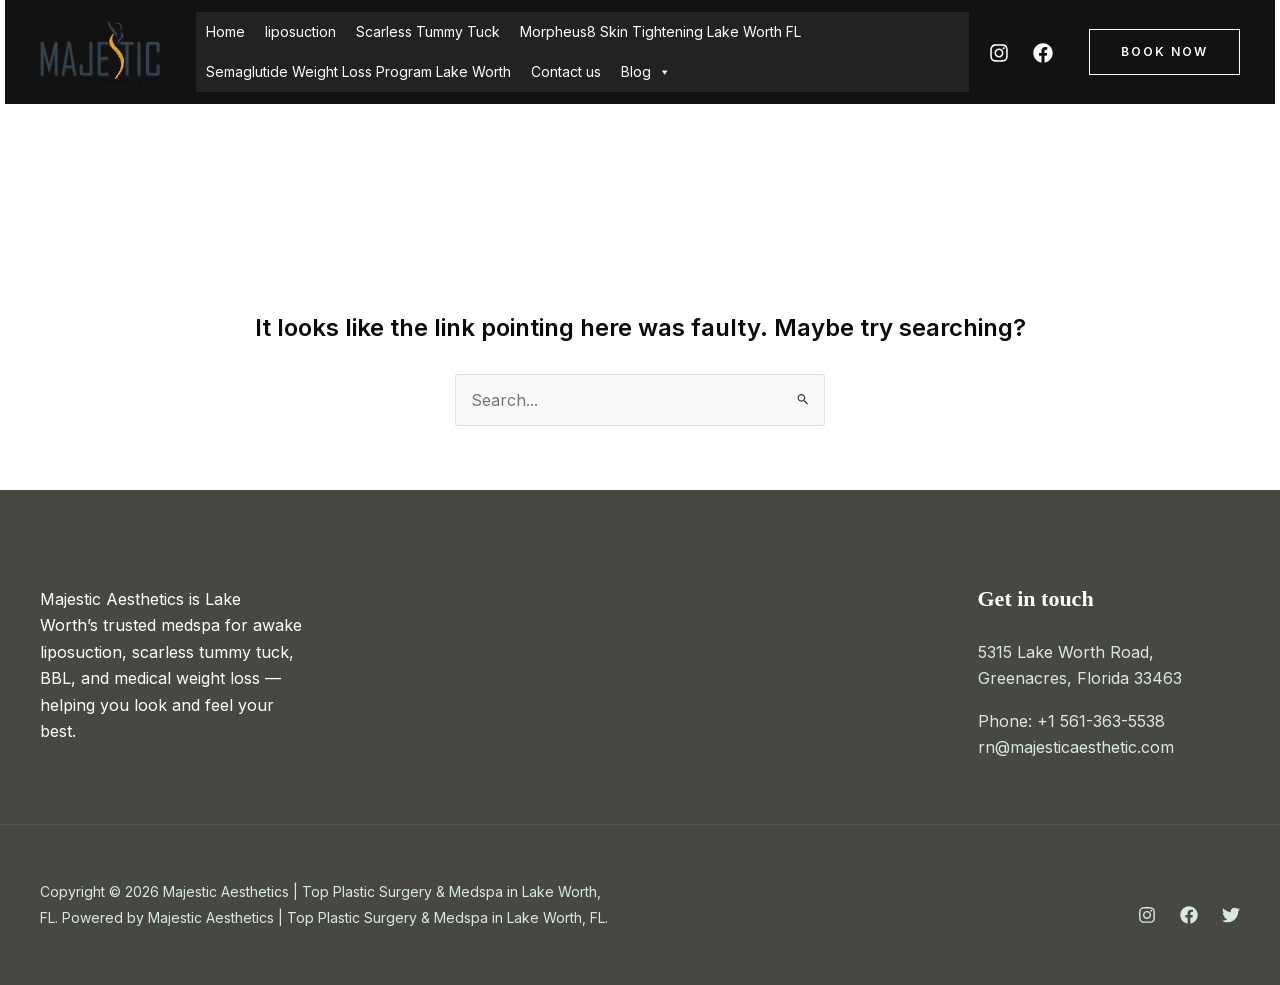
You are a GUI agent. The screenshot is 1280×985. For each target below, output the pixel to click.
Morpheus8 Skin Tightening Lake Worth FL (660, 31)
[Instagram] (999, 53)
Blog (646, 72)
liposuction (300, 31)
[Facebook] (1043, 53)
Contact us (566, 71)
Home (225, 31)
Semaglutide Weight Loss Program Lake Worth (358, 71)
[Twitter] (1231, 915)
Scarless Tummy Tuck (428, 31)
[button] (1164, 52)
